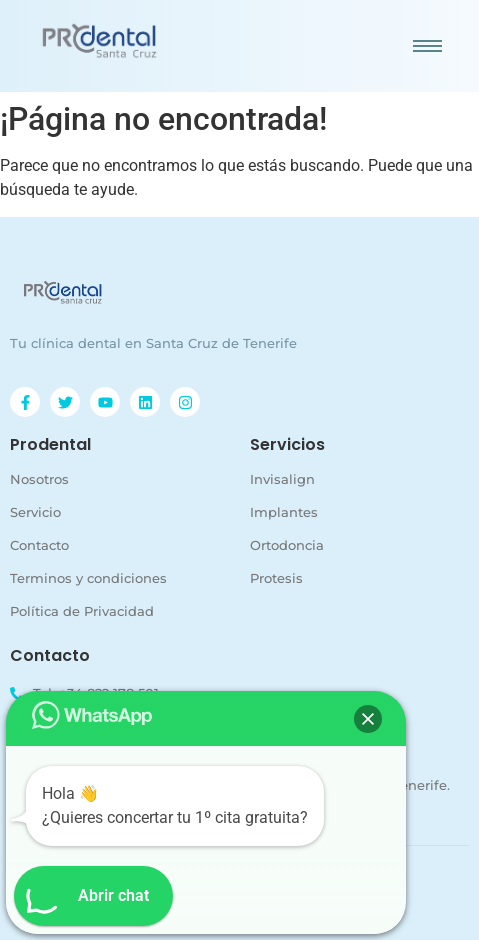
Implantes (284, 512)
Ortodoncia (287, 545)
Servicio (35, 512)
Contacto (39, 545)
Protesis (276, 578)
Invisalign (282, 479)
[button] (368, 719)
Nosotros (39, 479)
